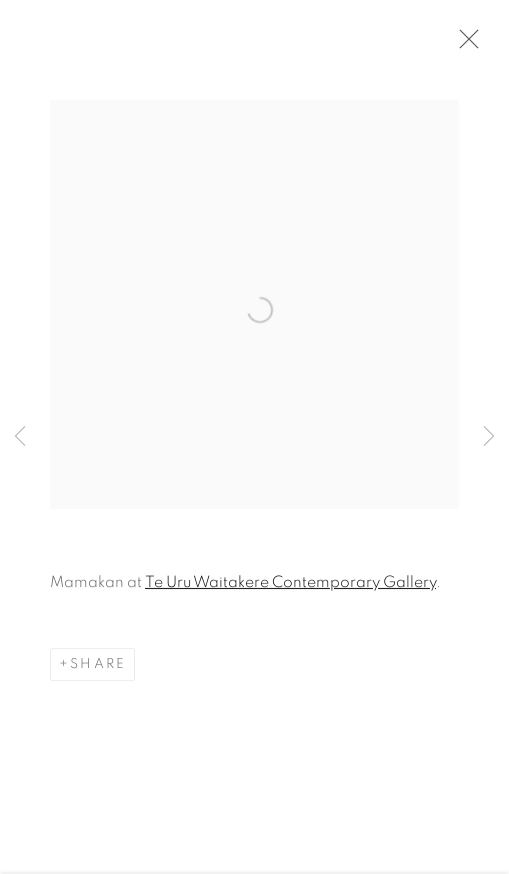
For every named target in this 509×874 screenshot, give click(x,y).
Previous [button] (20, 437)
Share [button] (98, 666)
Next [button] (489, 437)
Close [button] (464, 45)
